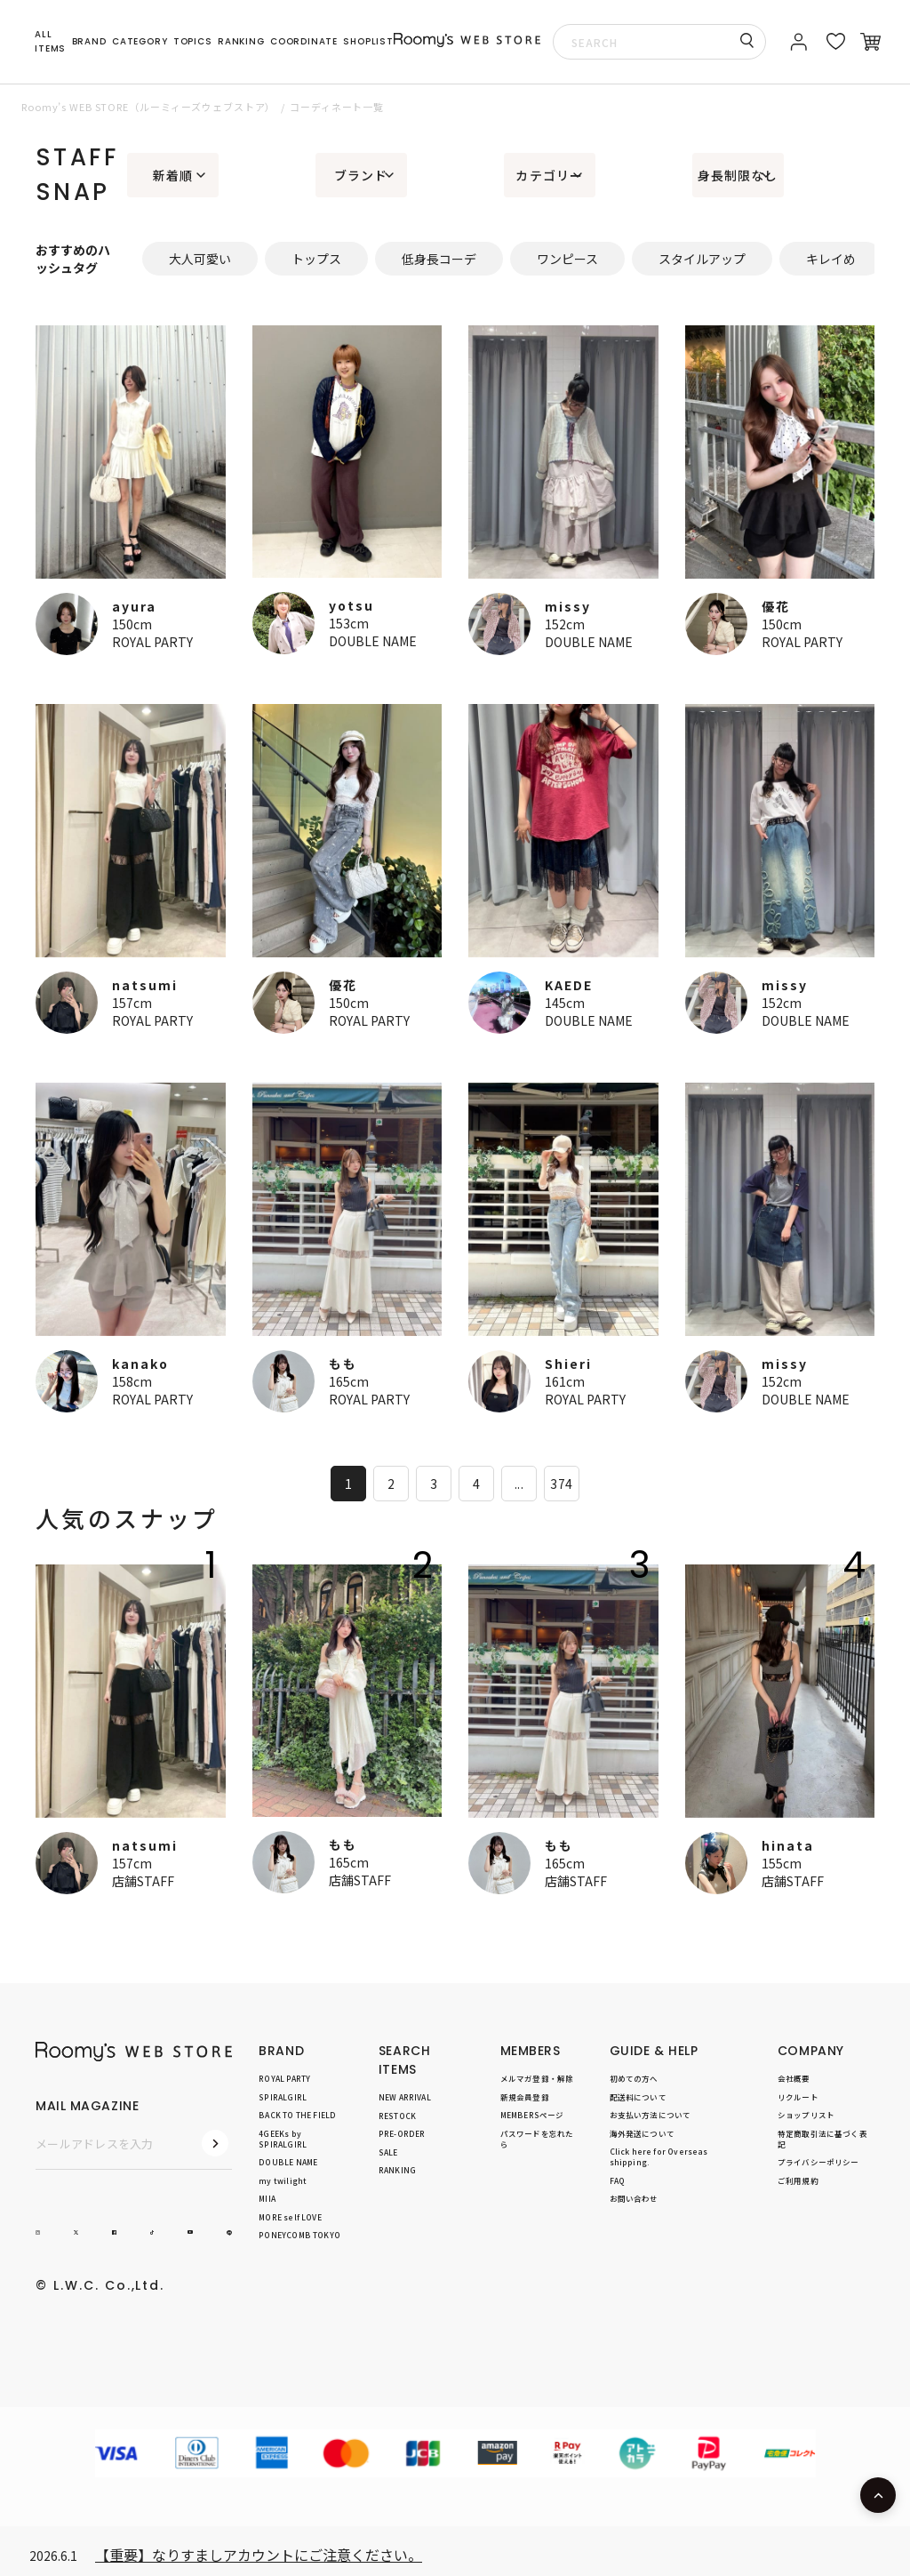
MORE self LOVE (290, 2216)
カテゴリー (549, 175)
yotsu (351, 605)
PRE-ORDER (402, 2133)
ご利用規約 (798, 2179)
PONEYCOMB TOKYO (299, 2234)
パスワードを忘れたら (537, 2137)
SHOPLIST (368, 41)
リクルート (798, 2096)
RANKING (241, 41)
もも (343, 1363)
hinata (788, 1845)
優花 (776, 606)
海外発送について (642, 2132)
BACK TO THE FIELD (297, 2114)
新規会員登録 (524, 2096)
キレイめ (831, 259)
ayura (134, 606)
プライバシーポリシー (818, 2161)
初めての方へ (634, 2078)
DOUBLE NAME (373, 641)
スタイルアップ (702, 259)
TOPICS (192, 41)
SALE (388, 2151)
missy (568, 606)
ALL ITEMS (50, 41)
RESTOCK (397, 2114)
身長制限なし (738, 175)
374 (561, 1483)
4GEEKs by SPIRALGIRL (283, 2137)
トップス (316, 259)
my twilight (283, 2179)
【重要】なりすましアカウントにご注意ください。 (258, 2554)
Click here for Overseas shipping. (659, 2156)
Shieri (568, 1363)
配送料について (638, 2096)
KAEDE (569, 985)
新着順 (173, 175)
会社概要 (794, 2078)
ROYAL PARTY (152, 642)
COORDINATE (304, 41)
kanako (140, 1363)
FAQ (618, 2179)
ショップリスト (806, 2114)
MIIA (267, 2198)
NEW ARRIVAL (405, 2097)
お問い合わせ (634, 2198)
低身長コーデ (439, 259)
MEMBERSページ (532, 2114)
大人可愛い (200, 259)
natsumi (145, 985)
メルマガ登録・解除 (537, 2078)
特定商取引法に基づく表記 (822, 2137)
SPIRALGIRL (283, 2096)
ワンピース (567, 259)
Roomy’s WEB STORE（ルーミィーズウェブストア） (148, 107)
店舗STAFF (143, 1881)
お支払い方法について (650, 2114)
